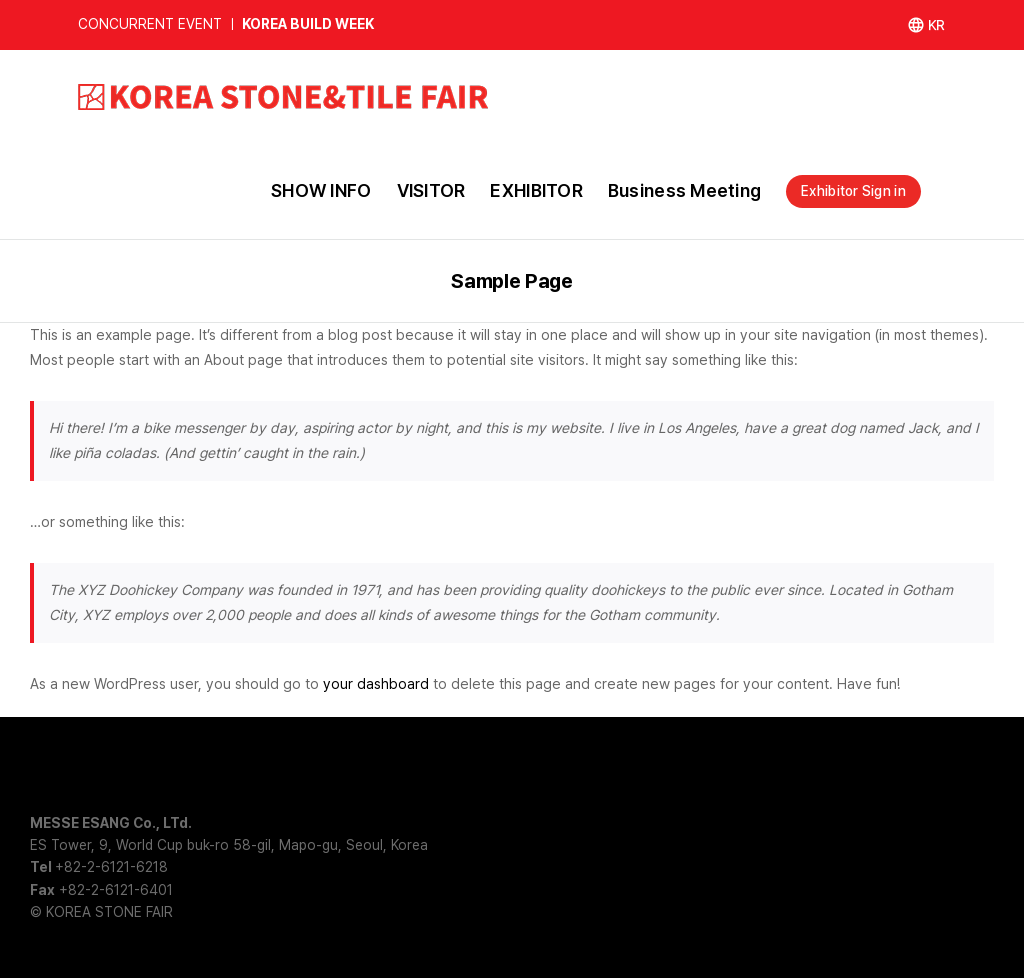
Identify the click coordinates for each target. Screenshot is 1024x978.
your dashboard (376, 683)
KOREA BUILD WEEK (308, 24)
